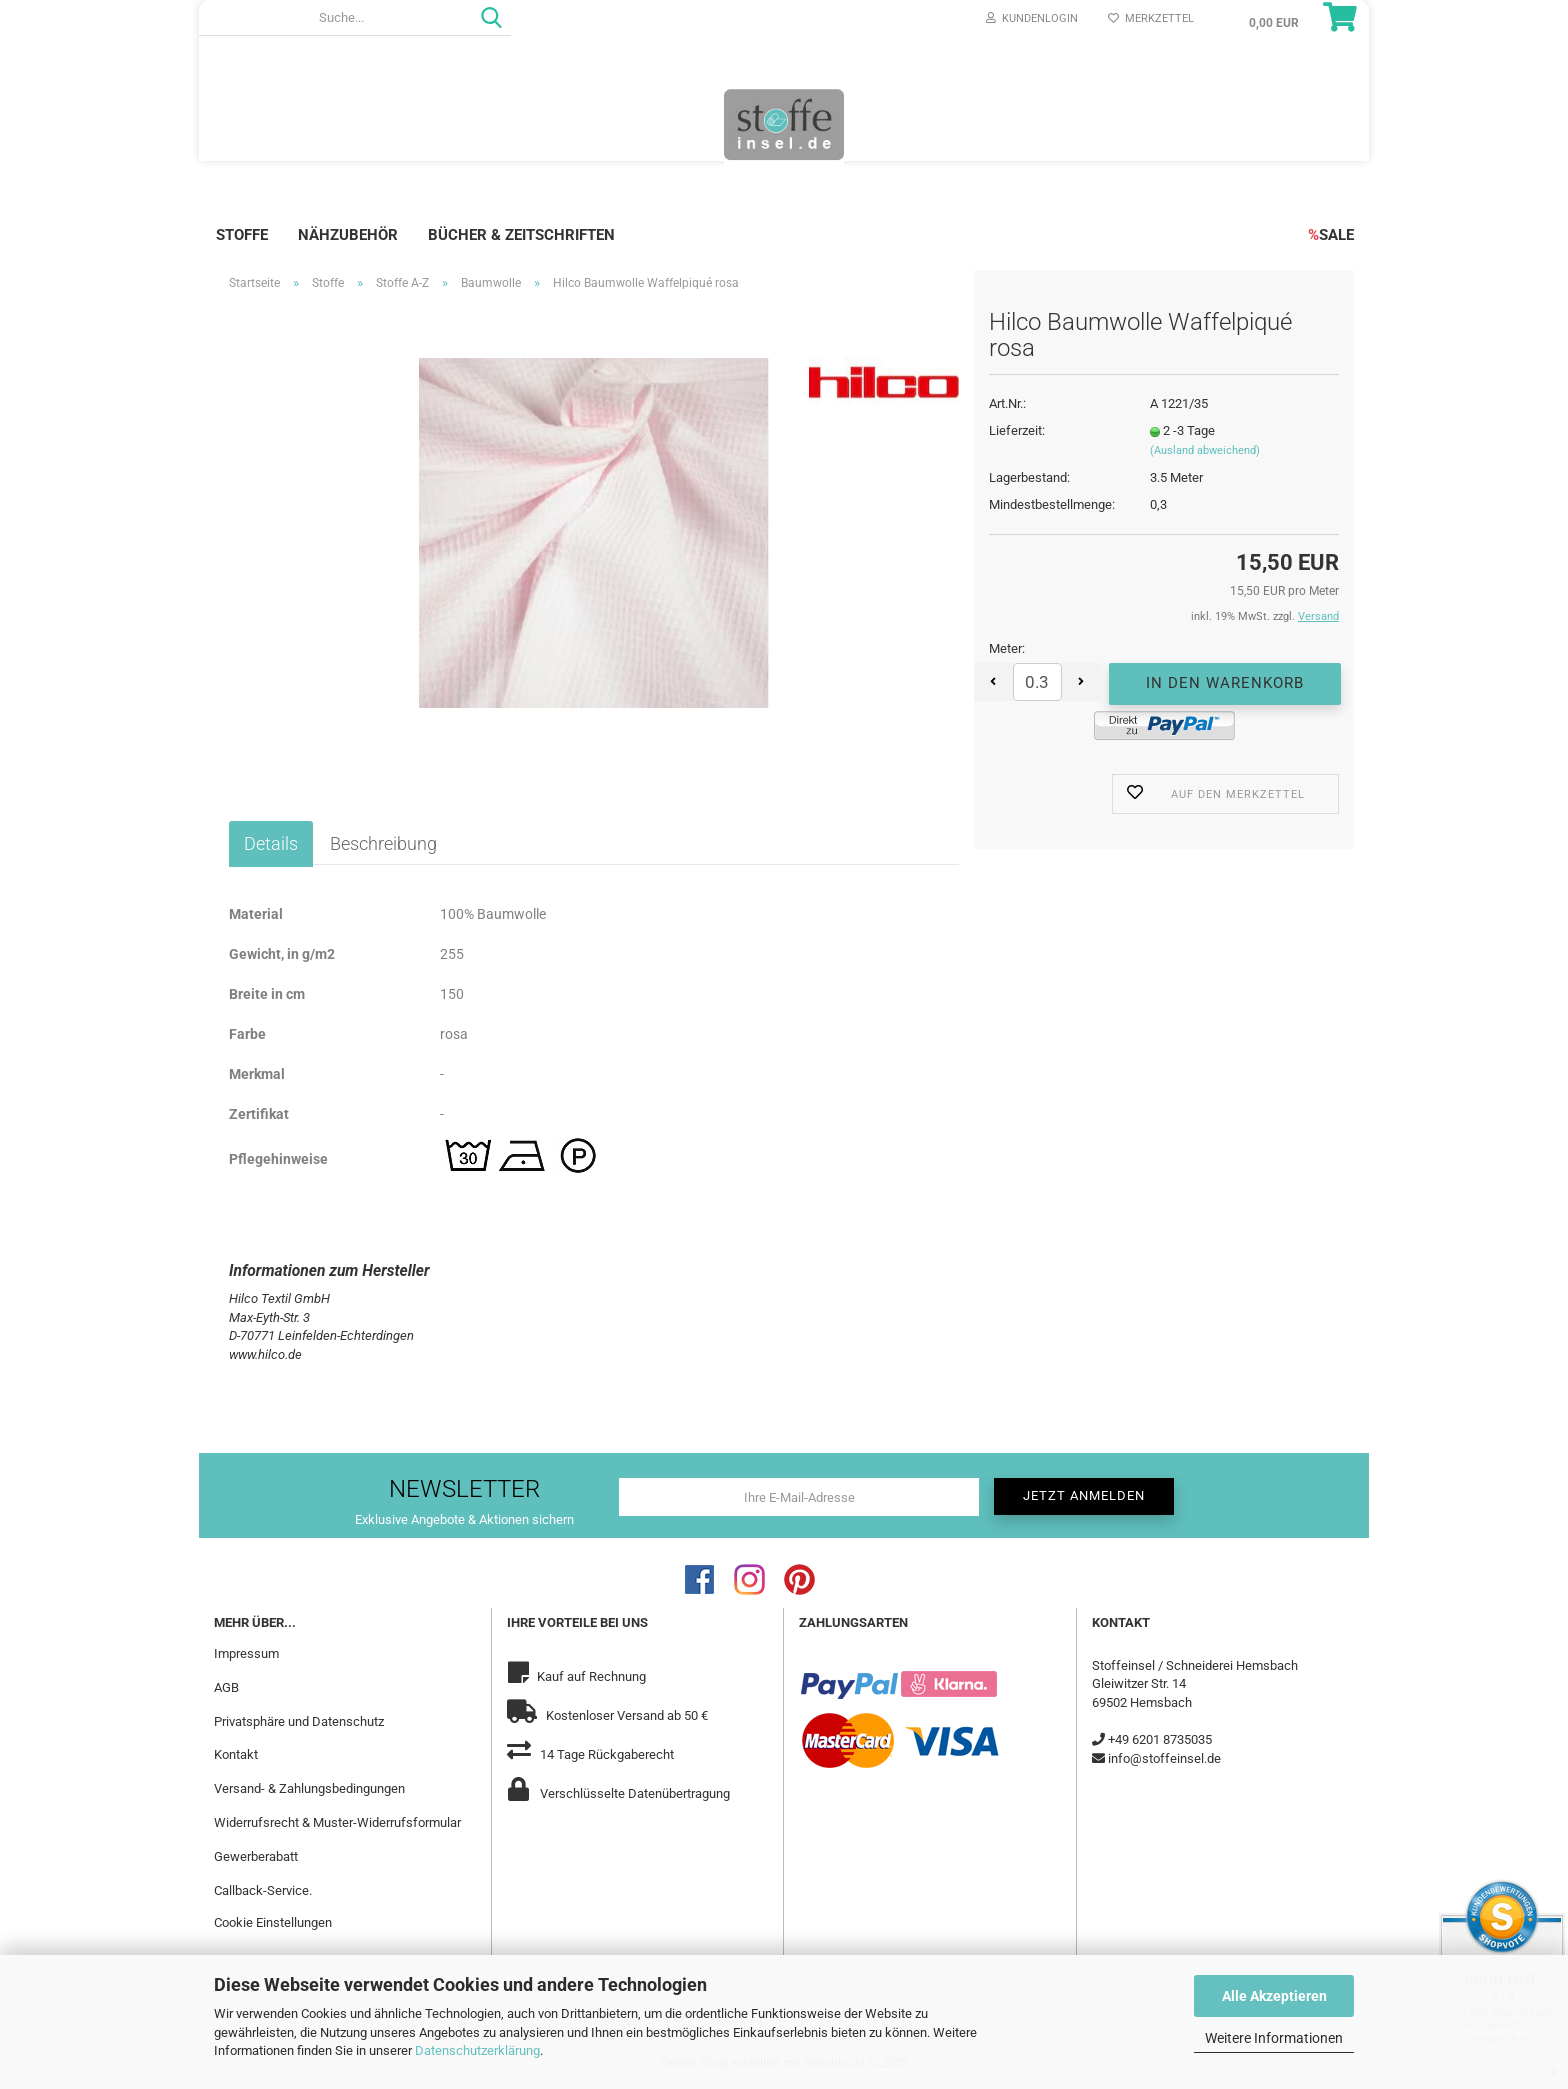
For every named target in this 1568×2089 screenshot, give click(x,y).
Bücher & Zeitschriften (521, 235)
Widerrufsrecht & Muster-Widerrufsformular (337, 1822)
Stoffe (242, 235)
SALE (1331, 235)
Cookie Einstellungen (273, 1922)
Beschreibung (383, 843)
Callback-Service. (263, 1890)
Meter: (1007, 648)
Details (271, 843)
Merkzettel (1151, 18)
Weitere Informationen (1274, 2038)
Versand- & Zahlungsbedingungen (309, 1788)
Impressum (246, 1653)
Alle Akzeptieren (1274, 1996)
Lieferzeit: (1017, 430)
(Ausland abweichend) (1205, 450)
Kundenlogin (1032, 18)
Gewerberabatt (256, 1856)
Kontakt (236, 1754)
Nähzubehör (348, 235)
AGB (226, 1687)
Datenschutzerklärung (477, 2050)
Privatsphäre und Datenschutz (299, 1721)
